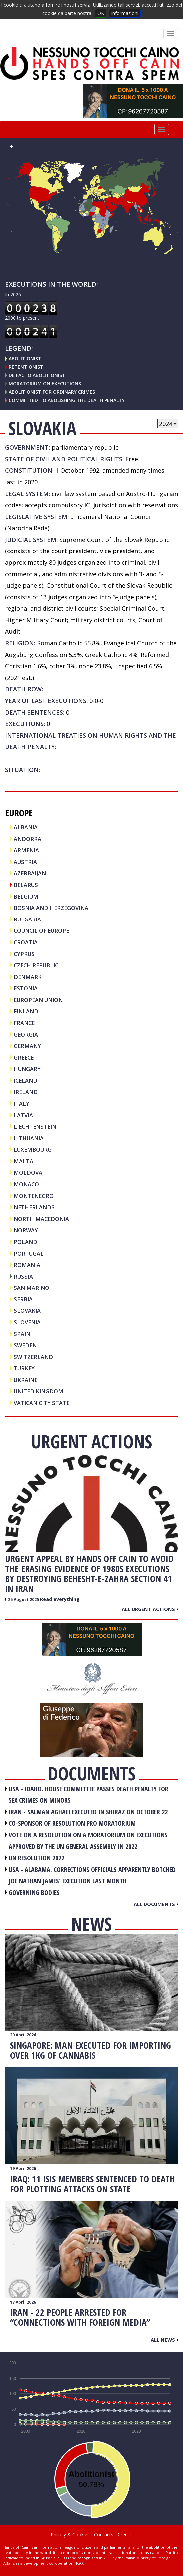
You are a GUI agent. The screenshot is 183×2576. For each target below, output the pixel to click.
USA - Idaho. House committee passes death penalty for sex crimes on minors (88, 1794)
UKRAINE (25, 1380)
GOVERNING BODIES (34, 1892)
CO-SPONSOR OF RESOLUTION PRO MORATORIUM (72, 1823)
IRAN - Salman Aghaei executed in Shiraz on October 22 (88, 1811)
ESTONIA (26, 988)
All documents (156, 1904)
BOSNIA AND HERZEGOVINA (51, 908)
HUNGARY (27, 1069)
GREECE (24, 1057)
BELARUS (26, 885)
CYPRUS (24, 954)
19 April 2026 (23, 2168)
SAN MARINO (31, 1287)
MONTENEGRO (34, 1196)
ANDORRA (27, 839)
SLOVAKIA (27, 1310)
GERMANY (27, 1046)
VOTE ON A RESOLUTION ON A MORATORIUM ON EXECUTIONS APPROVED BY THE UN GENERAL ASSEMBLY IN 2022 (88, 1840)
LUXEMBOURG (33, 1149)
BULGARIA (27, 919)
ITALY (21, 1103)
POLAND (25, 1242)
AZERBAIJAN (30, 873)
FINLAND (26, 1011)
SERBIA (23, 1299)
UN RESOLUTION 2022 (36, 1857)
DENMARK (28, 977)
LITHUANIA (29, 1138)
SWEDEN (25, 1345)
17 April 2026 (23, 2302)
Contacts (103, 2534)
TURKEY (24, 1368)
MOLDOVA (28, 1172)
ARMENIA (26, 850)
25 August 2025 (24, 1599)
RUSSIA (23, 1276)
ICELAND (25, 1080)
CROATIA (26, 942)
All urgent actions (150, 1609)
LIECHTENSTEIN (35, 1126)
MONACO (26, 1184)
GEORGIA (26, 1034)
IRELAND (26, 1092)
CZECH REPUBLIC (36, 965)
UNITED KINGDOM (38, 1391)
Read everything (60, 1599)
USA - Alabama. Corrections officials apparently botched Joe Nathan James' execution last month (92, 1875)
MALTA (23, 1161)
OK (100, 13)
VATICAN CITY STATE (41, 1403)
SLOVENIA (27, 1322)
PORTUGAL (29, 1253)
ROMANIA (27, 1265)
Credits (125, 2534)
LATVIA (23, 1115)
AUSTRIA (25, 862)
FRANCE (24, 1023)
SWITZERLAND (33, 1357)
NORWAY (26, 1230)
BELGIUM (26, 896)
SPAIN (22, 1334)
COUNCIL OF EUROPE (41, 930)
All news (164, 2339)
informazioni (124, 13)
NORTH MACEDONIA (41, 1219)
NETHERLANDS (34, 1207)
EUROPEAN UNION (38, 1000)
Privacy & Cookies (70, 2534)
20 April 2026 (23, 2035)
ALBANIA (26, 827)
